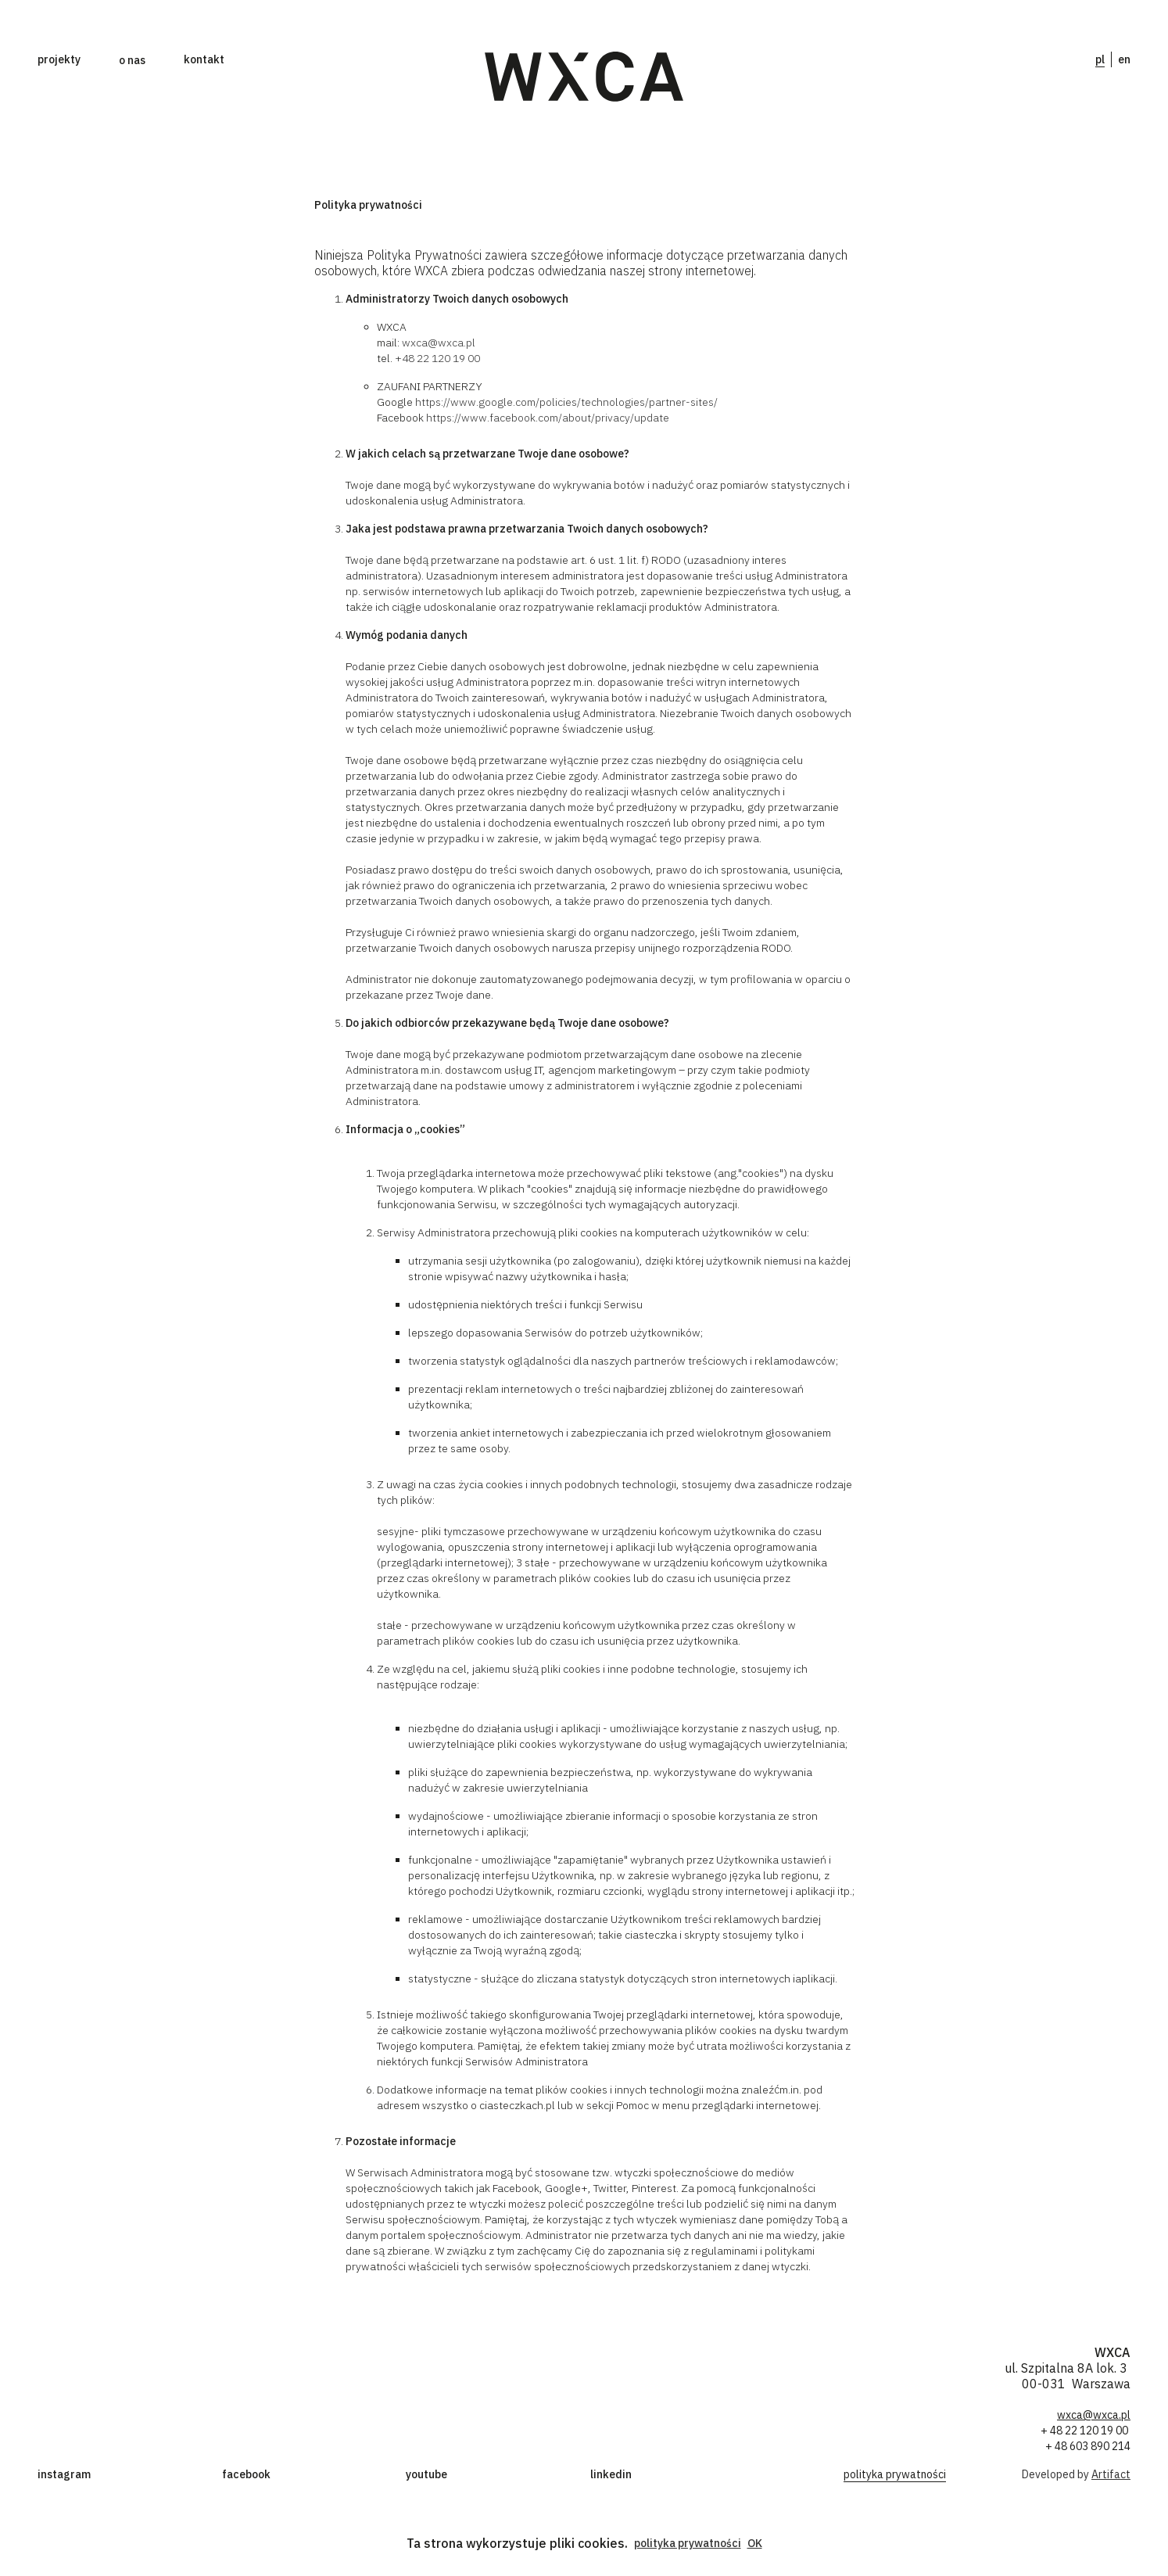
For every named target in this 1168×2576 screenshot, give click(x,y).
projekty (59, 59)
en (1124, 59)
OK (754, 2543)
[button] (132, 60)
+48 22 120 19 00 (437, 358)
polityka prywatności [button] (687, 2543)
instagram (64, 2474)
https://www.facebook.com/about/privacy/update (547, 418)
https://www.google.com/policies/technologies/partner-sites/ (566, 402)
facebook (246, 2474)
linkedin (611, 2474)
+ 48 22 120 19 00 (1085, 2431)
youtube (426, 2474)
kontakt (204, 59)
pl (1100, 59)
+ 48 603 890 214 (1087, 2446)
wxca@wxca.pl (438, 342)
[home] (584, 77)
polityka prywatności (895, 2474)
